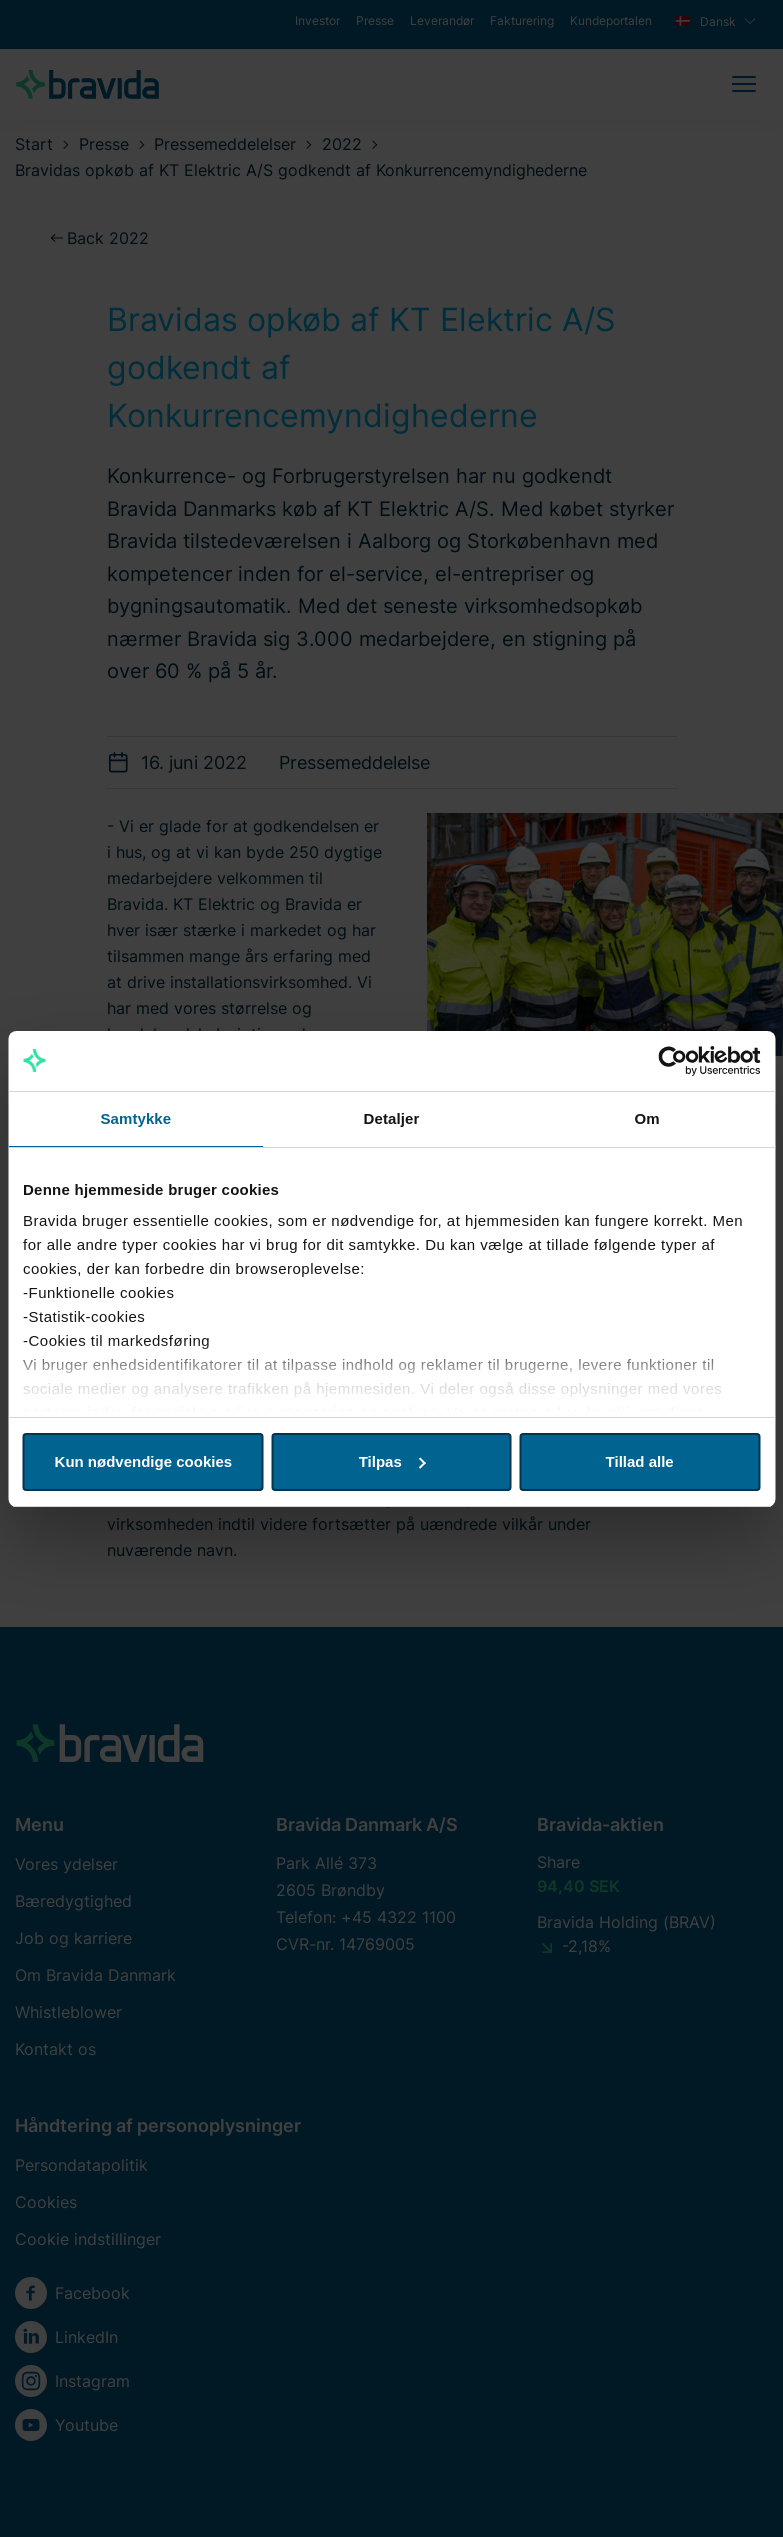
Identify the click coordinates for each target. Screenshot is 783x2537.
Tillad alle (640, 1461)
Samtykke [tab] (135, 1118)
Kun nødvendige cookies (144, 1461)
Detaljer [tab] (392, 1118)
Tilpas (392, 1461)
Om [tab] (647, 1118)
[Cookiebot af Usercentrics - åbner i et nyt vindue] (672, 1061)
